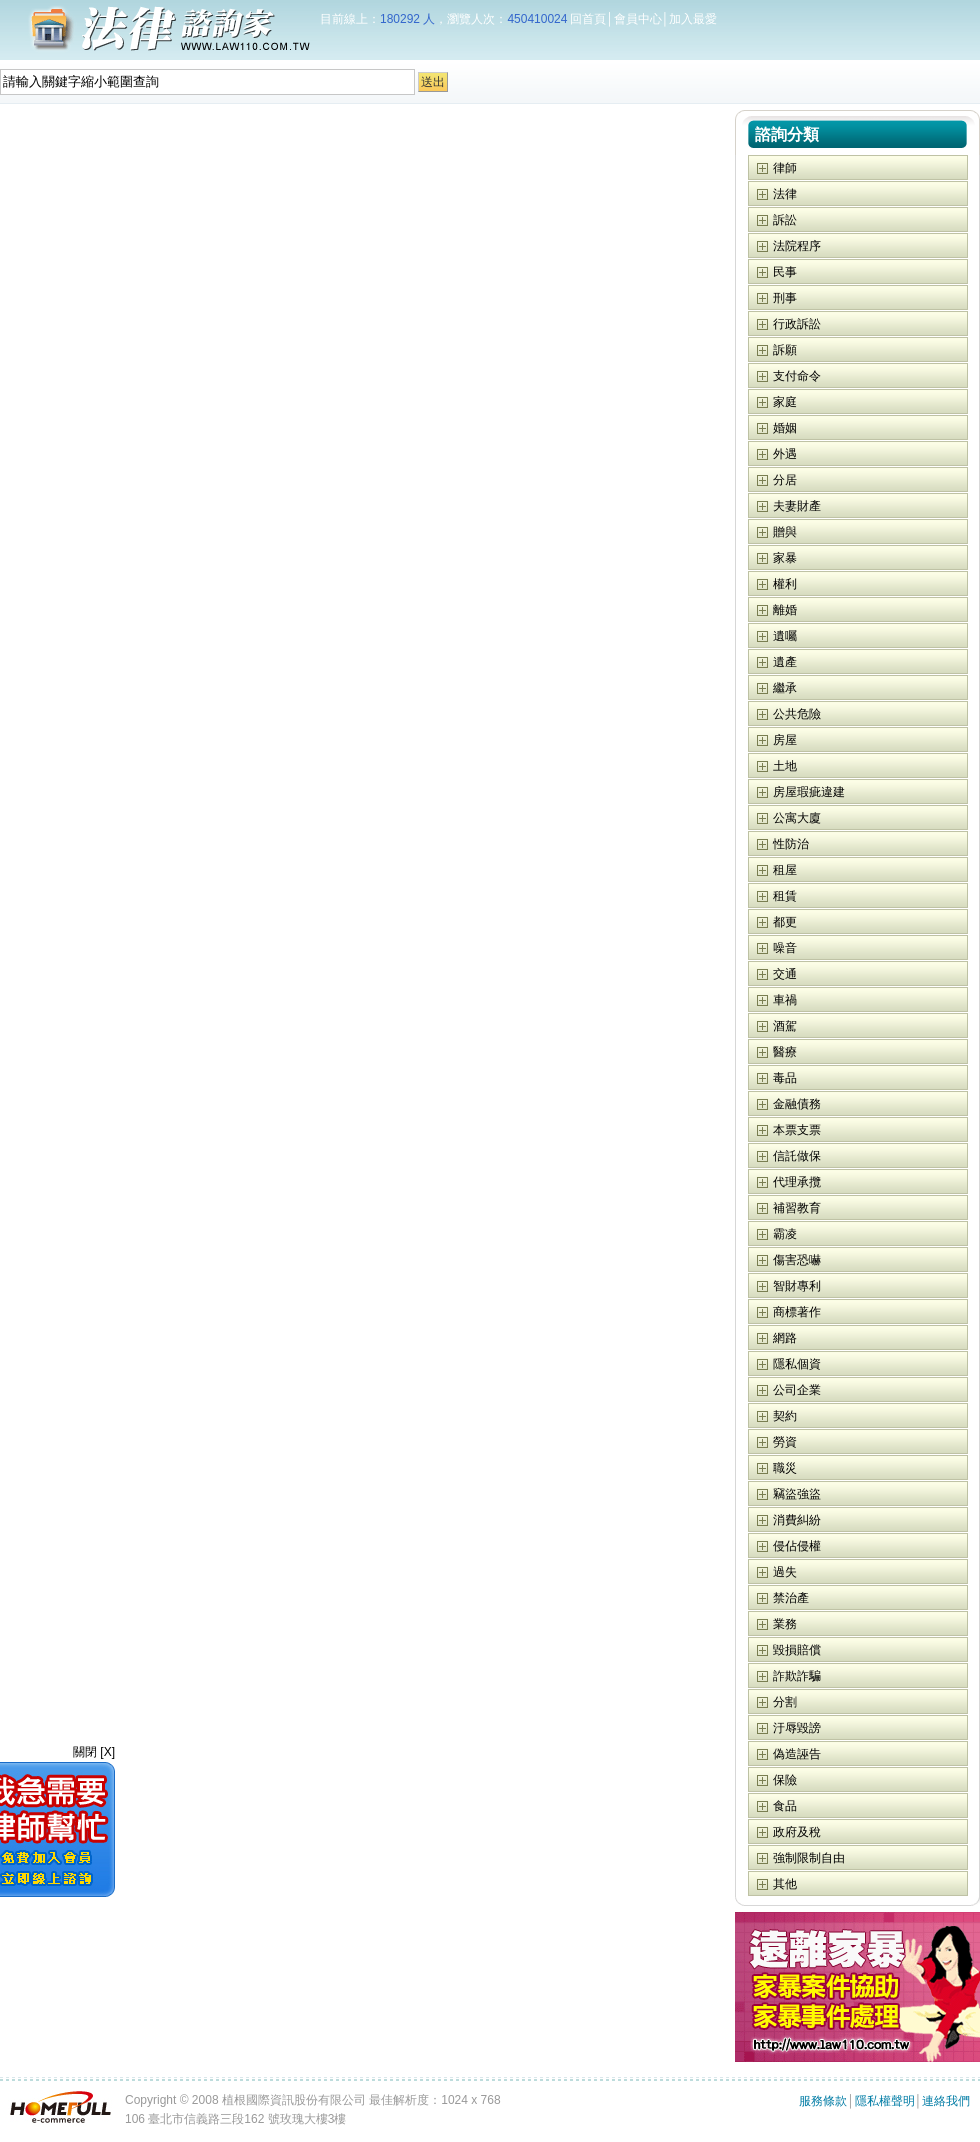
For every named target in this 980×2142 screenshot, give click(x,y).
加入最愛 (693, 19)
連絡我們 (946, 2101)
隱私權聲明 (885, 2101)
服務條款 (823, 2101)
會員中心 (638, 19)
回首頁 (588, 19)
